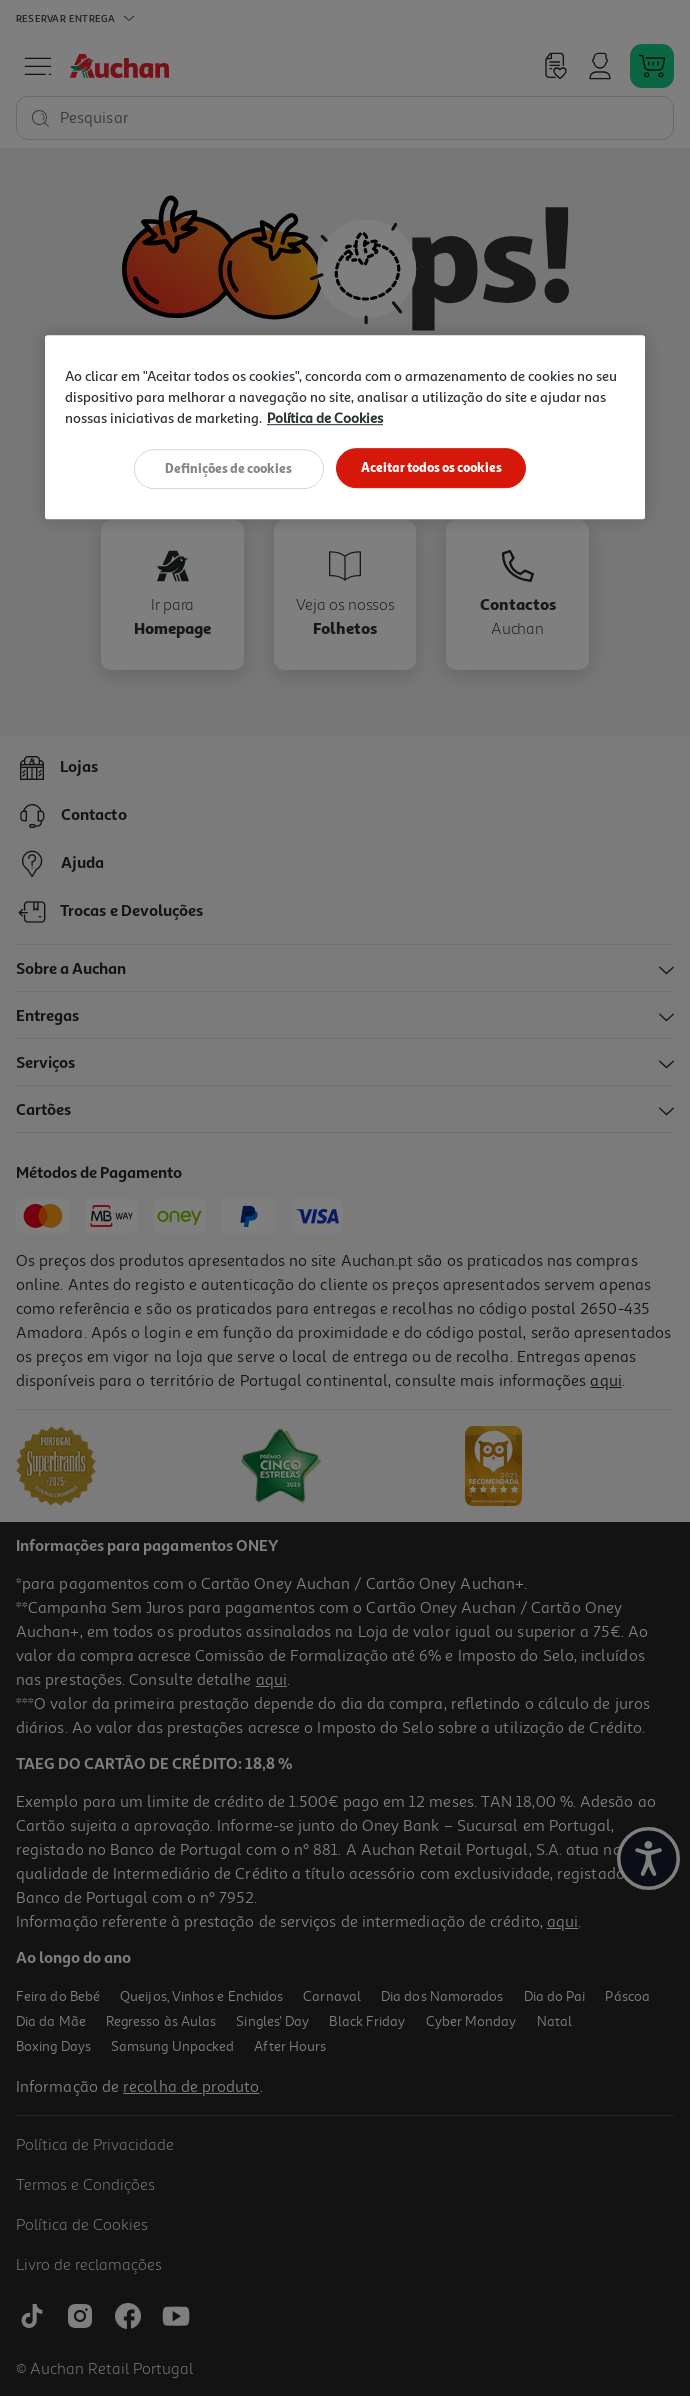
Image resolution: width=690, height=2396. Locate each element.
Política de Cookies (325, 418)
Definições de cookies (228, 468)
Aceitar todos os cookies (431, 468)
